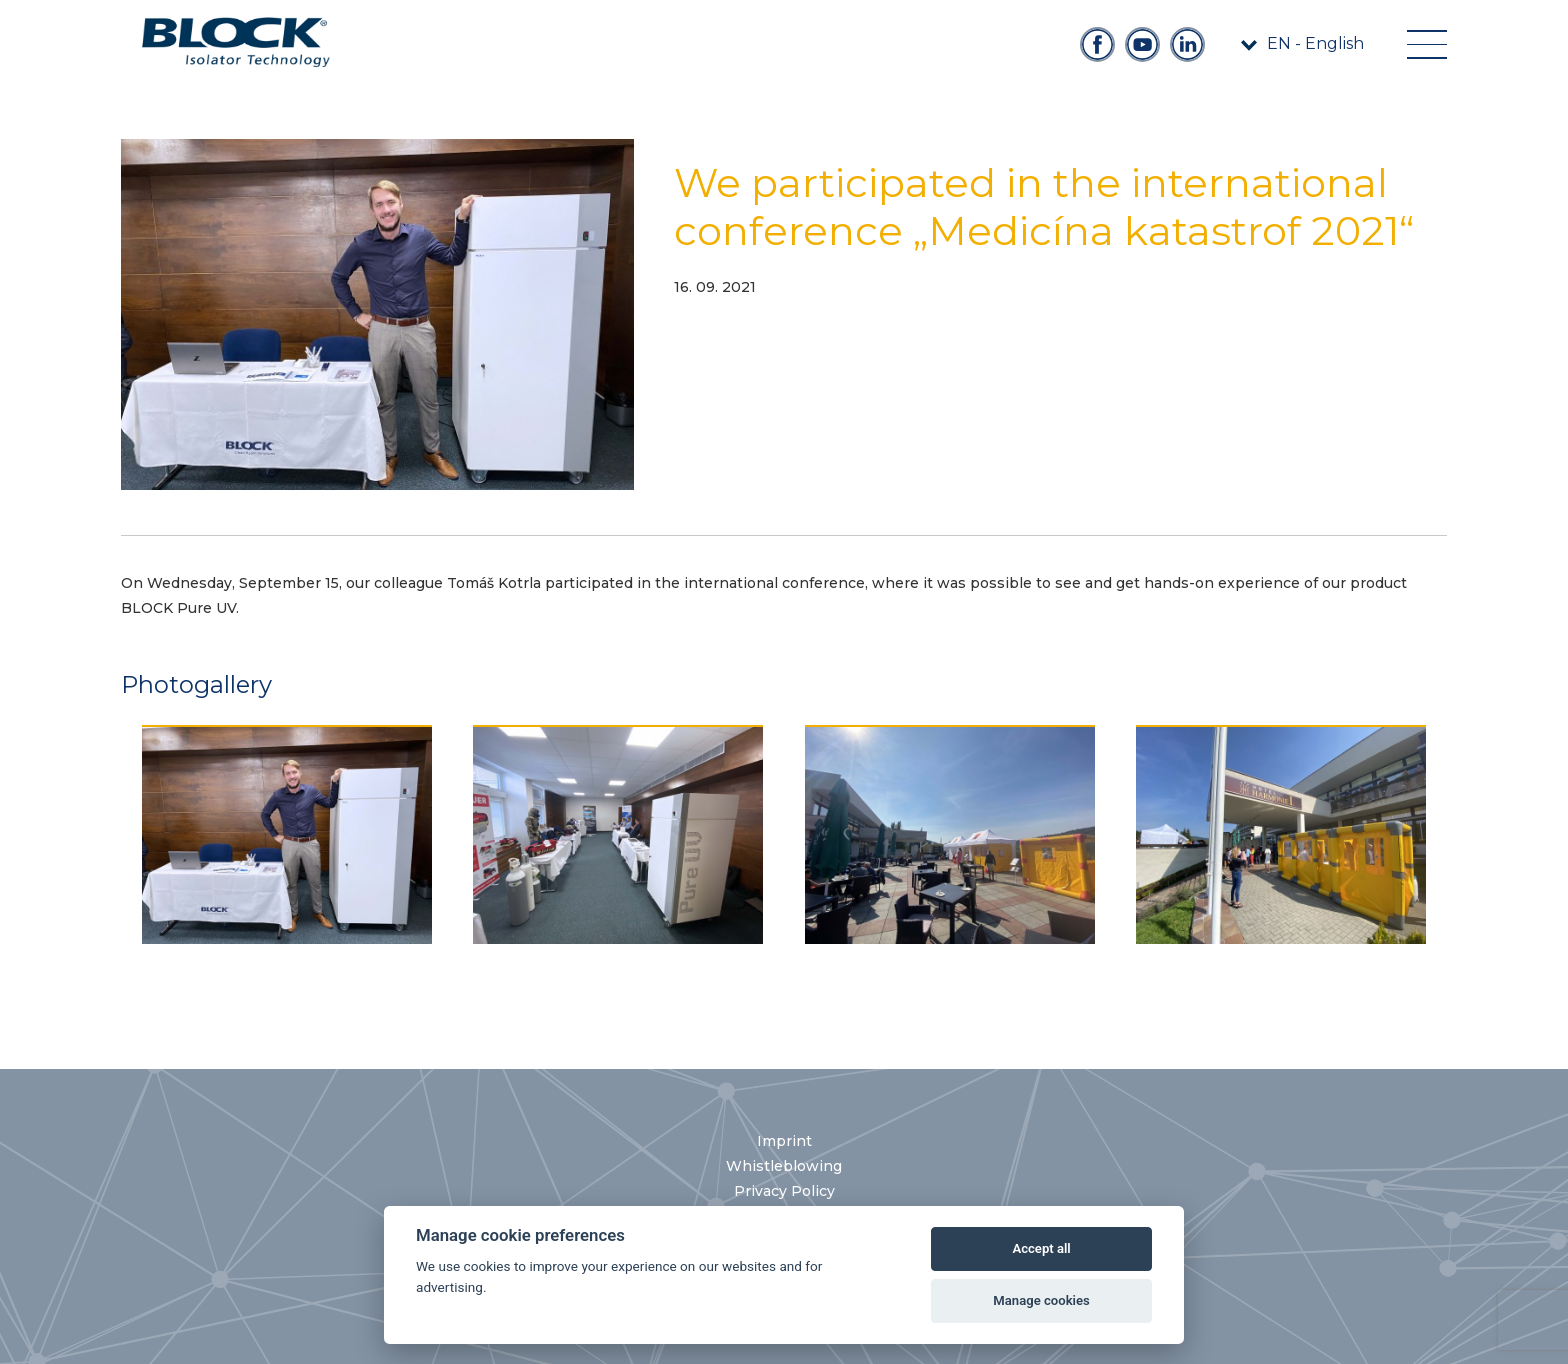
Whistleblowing (784, 1166)
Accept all (1041, 1248)
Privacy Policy (784, 1191)
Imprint (784, 1141)
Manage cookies (1041, 1300)
